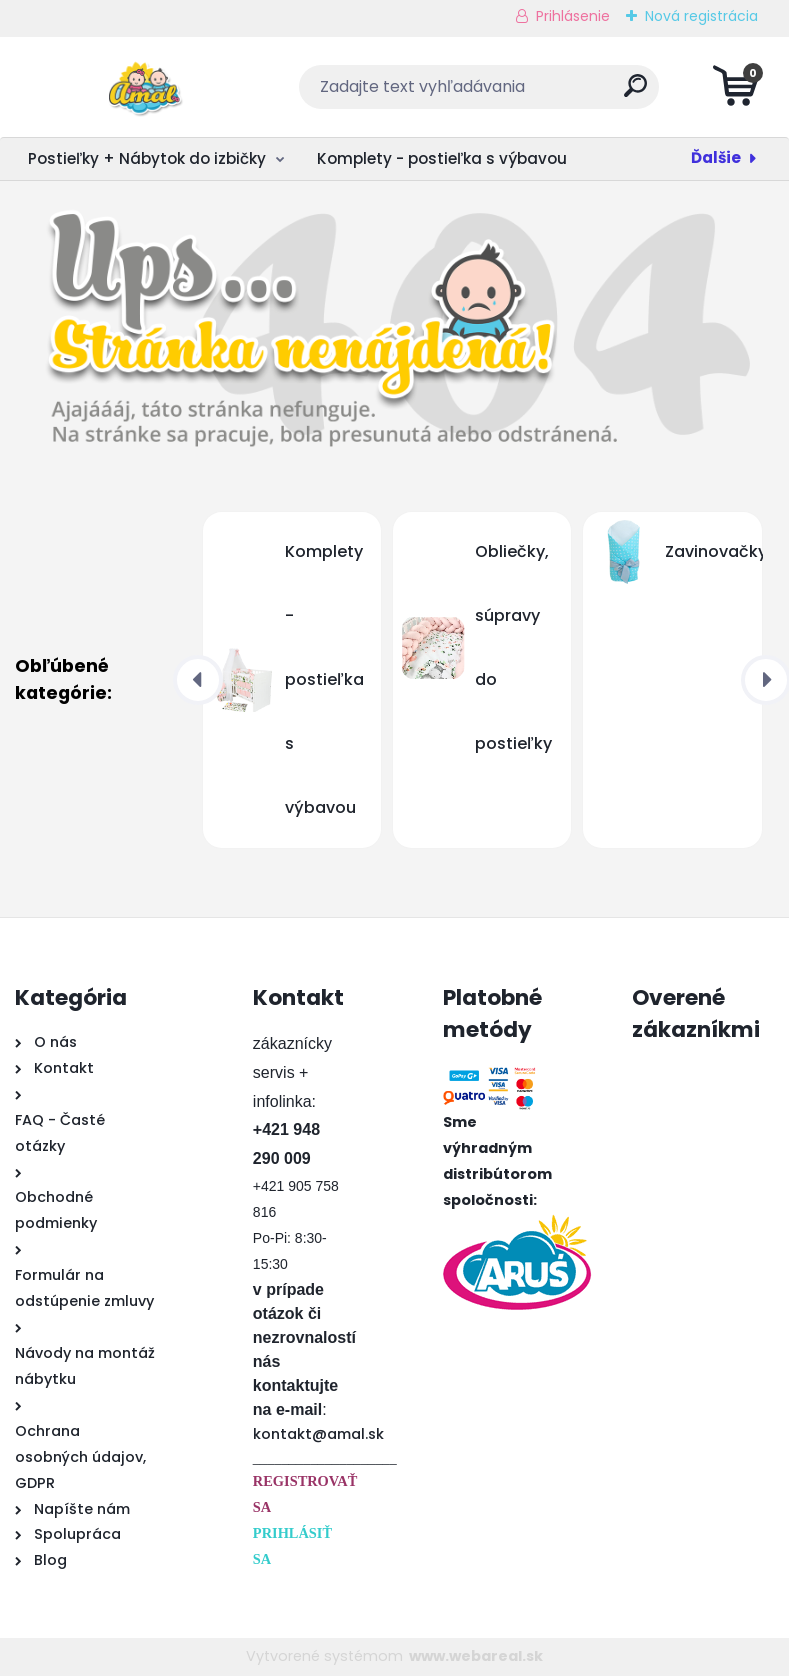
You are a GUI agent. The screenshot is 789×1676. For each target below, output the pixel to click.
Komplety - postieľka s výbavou (442, 158)
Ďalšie (716, 157)
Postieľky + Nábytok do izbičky (147, 158)
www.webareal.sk (476, 1656)
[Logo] (137, 87)
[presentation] (198, 680)
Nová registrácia (701, 16)
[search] (635, 93)
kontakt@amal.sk (318, 1434)
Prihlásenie (573, 16)
